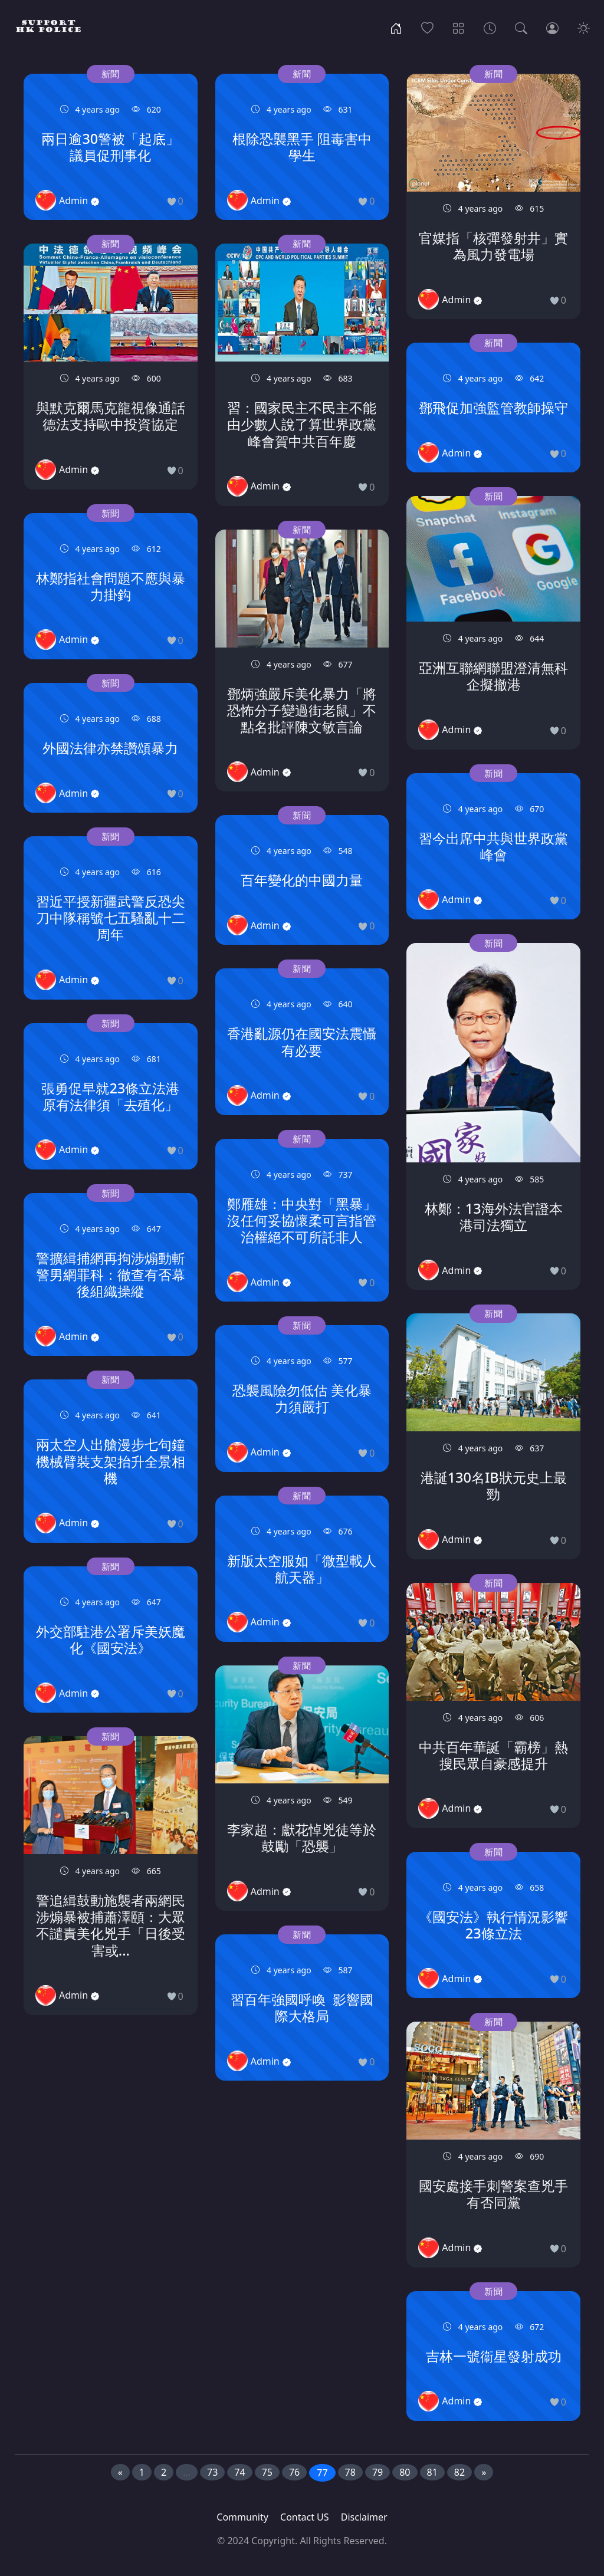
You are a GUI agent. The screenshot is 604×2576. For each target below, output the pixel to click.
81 (432, 2472)
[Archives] (490, 27)
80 (404, 2472)
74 (239, 2472)
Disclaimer (364, 2517)
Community (242, 2517)
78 (350, 2472)
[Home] (396, 27)
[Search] (521, 27)
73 (212, 2472)
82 (459, 2472)
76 (294, 2472)
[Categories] (459, 27)
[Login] (552, 27)
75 (267, 2472)
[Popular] (427, 27)
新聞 (110, 74)
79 (377, 2472)
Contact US (304, 2517)
